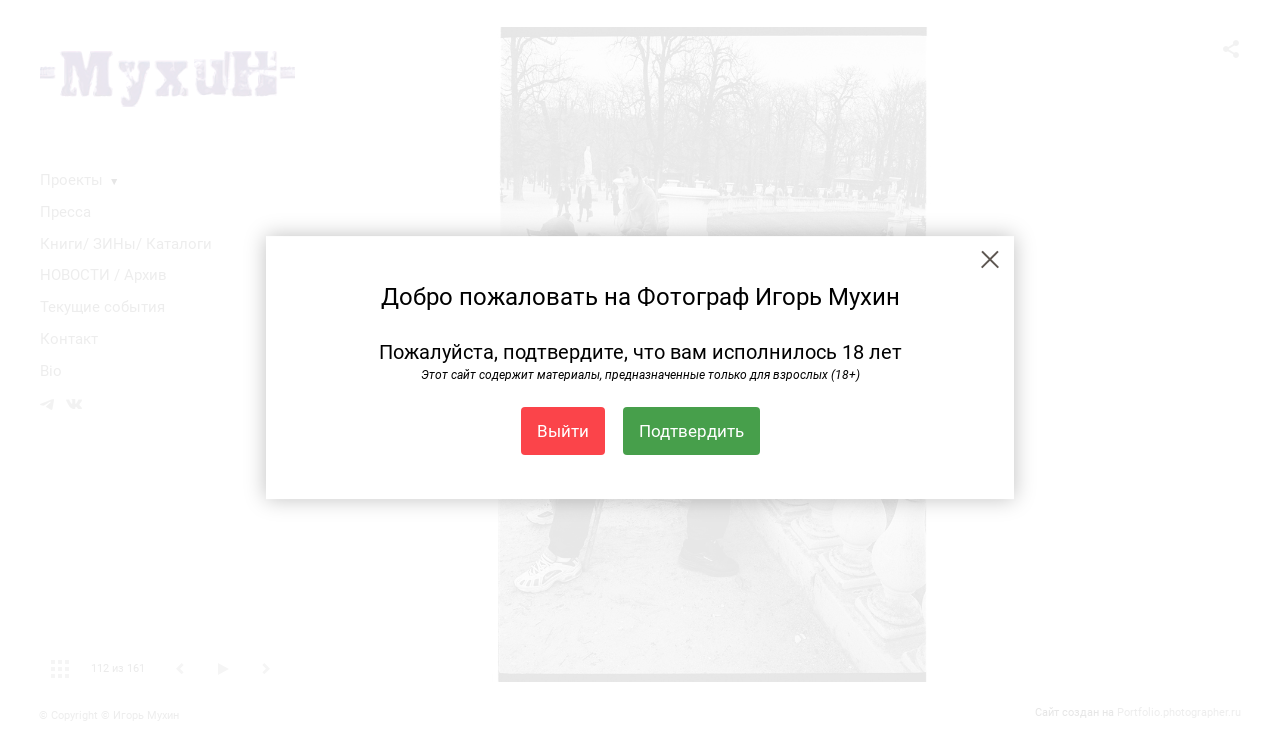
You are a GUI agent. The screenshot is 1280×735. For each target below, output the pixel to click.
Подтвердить (691, 431)
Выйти (563, 431)
